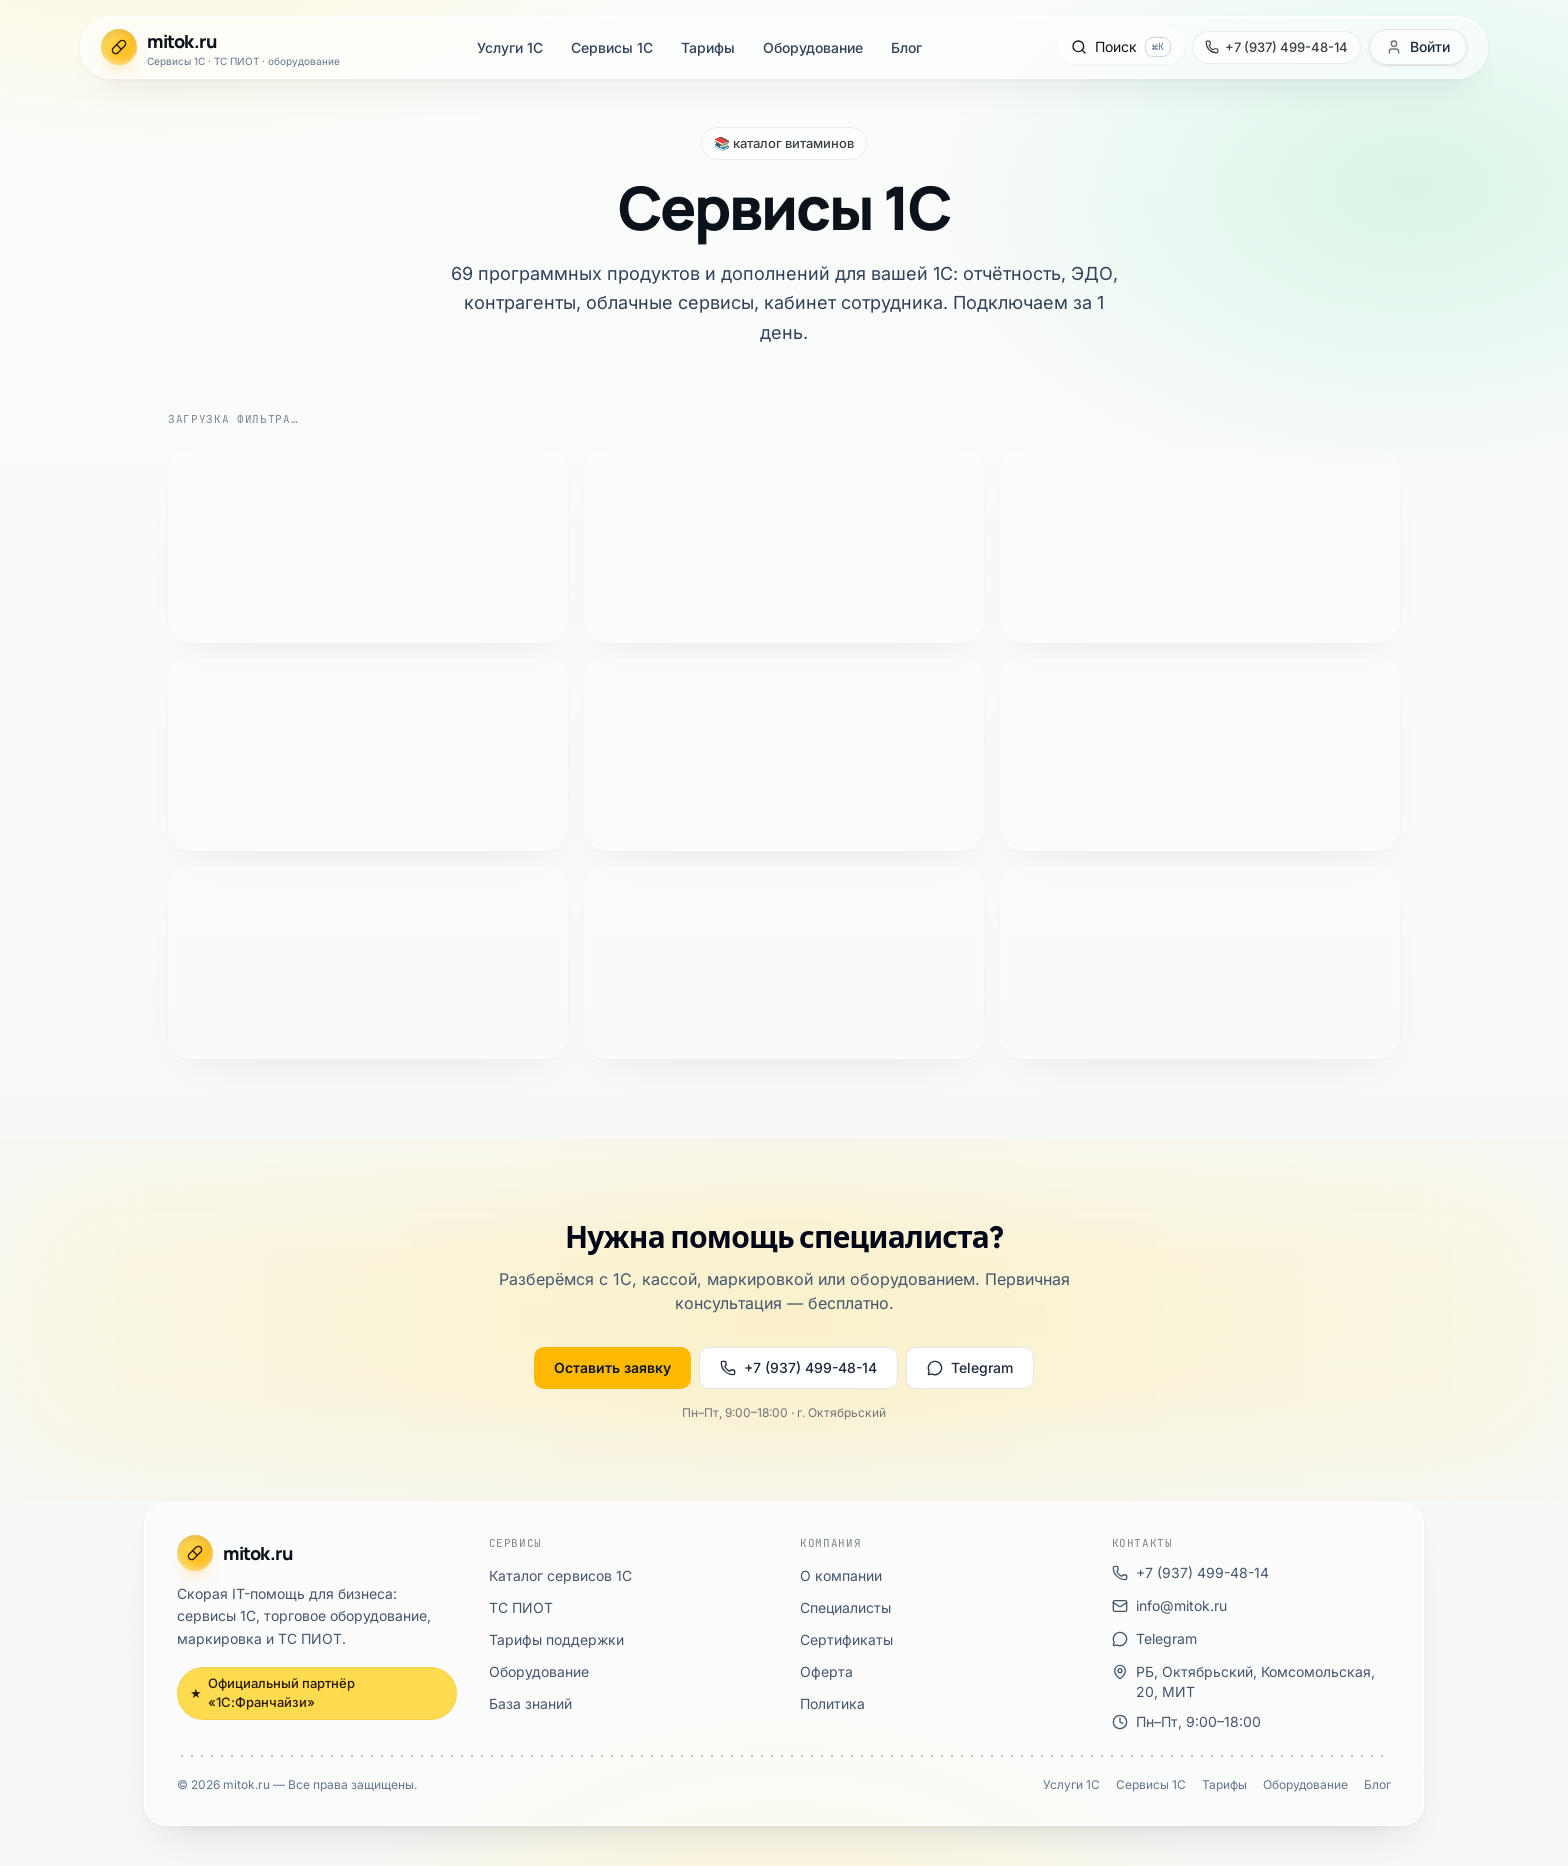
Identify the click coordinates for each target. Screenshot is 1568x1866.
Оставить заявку (63, 545)
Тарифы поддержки (114, 780)
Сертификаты (94, 920)
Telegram (312, 545)
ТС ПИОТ (82, 762)
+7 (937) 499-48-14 (194, 545)
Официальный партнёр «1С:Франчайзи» (152, 692)
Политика (81, 956)
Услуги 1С (83, 60)
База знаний (88, 816)
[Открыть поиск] (57, 174)
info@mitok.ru (107, 1062)
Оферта (73, 938)
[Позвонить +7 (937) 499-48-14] (83, 209)
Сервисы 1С (89, 78)
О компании (89, 884)
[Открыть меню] (28, 267)
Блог (64, 132)
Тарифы (75, 96)
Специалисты (94, 902)
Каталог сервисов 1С (119, 744)
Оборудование (96, 114)
